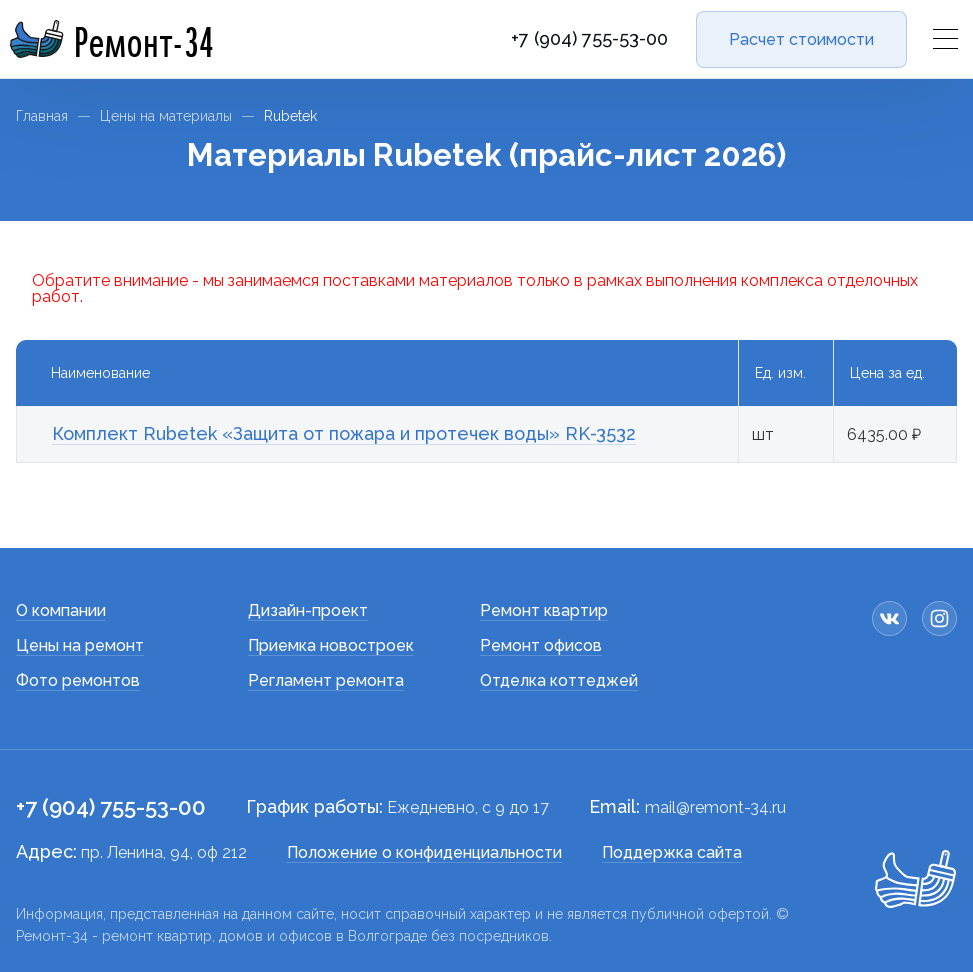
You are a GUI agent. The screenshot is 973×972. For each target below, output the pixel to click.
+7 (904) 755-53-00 (589, 39)
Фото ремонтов (78, 680)
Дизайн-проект (308, 610)
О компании (61, 610)
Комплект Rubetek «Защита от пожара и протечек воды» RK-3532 (344, 433)
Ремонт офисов (541, 645)
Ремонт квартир (544, 610)
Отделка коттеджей (559, 680)
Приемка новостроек (331, 645)
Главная (42, 116)
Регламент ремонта (326, 680)
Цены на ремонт (80, 645)
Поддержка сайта (672, 852)
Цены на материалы (166, 116)
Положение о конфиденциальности (424, 852)
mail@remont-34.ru (715, 807)
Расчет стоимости (801, 39)
